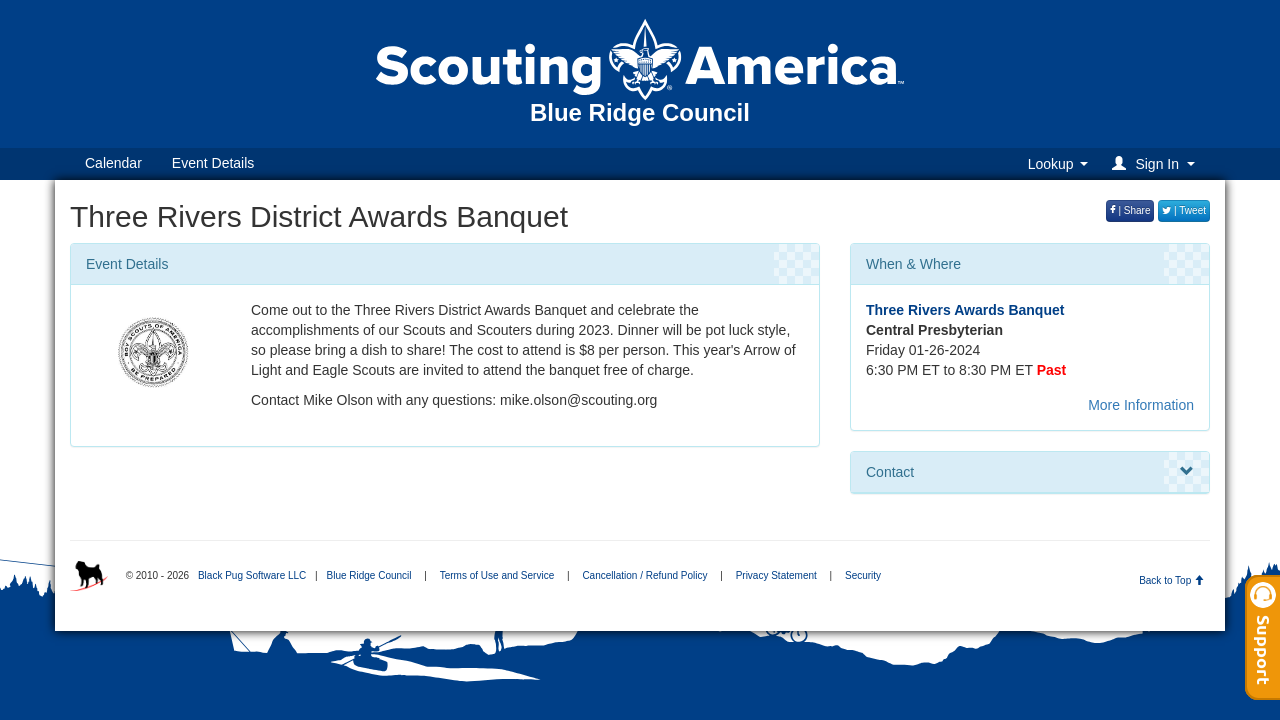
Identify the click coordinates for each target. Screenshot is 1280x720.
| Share (1130, 210)
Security (863, 575)
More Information (1141, 405)
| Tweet (1184, 210)
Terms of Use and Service (497, 575)
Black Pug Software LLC (252, 575)
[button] (1156, 163)
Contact (1030, 472)
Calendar (113, 163)
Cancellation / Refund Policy (644, 575)
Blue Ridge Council (368, 575)
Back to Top (1171, 580)
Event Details (213, 163)
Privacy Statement (776, 575)
